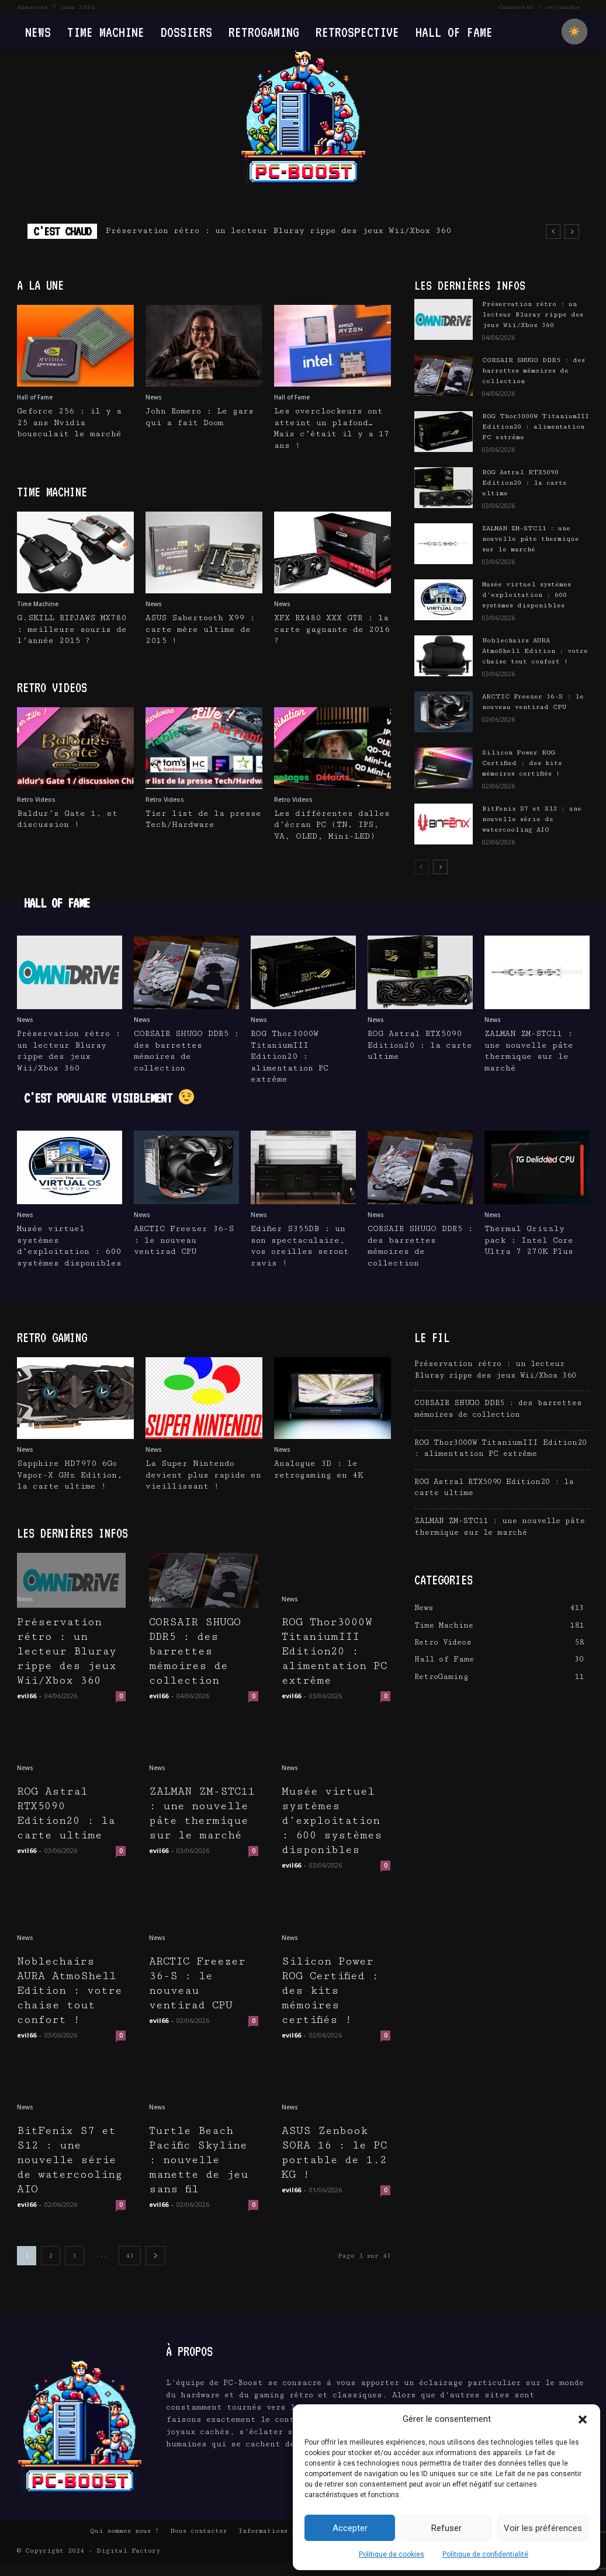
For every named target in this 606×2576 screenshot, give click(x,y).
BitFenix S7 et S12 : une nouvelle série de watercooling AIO (531, 819)
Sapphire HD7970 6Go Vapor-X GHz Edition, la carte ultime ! (70, 1475)
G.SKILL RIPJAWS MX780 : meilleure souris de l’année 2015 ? (73, 629)
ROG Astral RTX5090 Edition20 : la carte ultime (524, 482)
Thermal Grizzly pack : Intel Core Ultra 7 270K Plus (529, 1240)
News (154, 397)
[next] (572, 231)
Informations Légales (279, 2545)
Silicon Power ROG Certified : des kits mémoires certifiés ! (522, 763)
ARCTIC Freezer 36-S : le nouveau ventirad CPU (184, 1240)
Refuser (446, 2528)
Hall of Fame (35, 397)
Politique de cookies (391, 2554)
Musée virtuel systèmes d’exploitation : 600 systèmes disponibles (526, 594)
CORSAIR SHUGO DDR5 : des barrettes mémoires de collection (533, 370)
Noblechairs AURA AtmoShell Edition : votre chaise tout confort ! (535, 651)
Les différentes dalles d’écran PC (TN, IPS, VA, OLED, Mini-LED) (332, 825)
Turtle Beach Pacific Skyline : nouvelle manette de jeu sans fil (202, 2160)
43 (130, 2270)
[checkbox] (574, 31)
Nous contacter (198, 2545)
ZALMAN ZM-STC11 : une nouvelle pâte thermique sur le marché (530, 538)
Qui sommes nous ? (124, 2545)
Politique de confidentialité (485, 2554)
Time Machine (37, 604)
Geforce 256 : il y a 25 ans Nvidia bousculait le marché (69, 422)
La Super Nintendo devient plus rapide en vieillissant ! (203, 1475)
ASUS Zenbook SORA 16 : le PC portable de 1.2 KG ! (334, 2152)
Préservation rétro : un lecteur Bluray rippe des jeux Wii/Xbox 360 (278, 230)
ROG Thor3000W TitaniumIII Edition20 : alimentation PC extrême (535, 426)
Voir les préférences (543, 2528)
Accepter (350, 2528)
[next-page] (440, 867)
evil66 (26, 1695)
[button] (582, 2419)
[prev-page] (421, 867)
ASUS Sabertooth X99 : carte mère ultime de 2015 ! (200, 629)
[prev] (553, 231)
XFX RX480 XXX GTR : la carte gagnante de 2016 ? (332, 629)
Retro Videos (36, 799)
